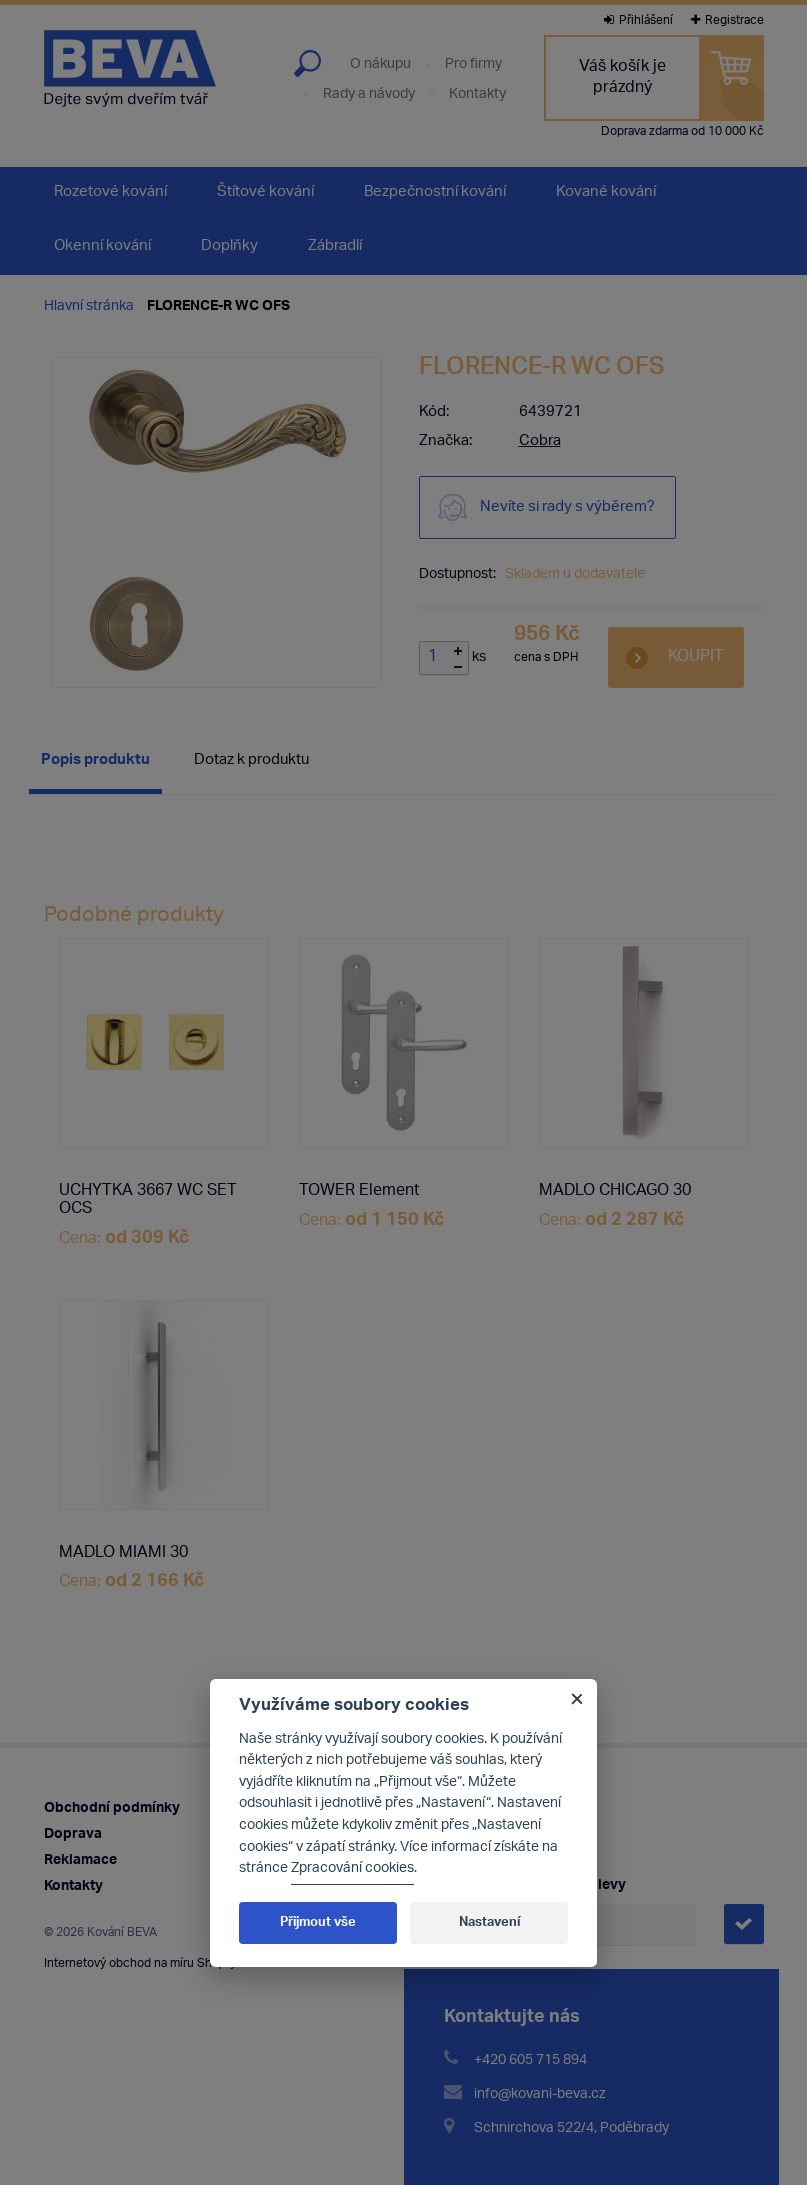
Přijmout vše (318, 1922)
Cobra (540, 441)
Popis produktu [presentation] (95, 760)
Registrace (727, 20)
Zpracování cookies (352, 1868)
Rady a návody (369, 95)
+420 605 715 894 (530, 2060)
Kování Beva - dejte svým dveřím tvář (130, 68)
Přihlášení (638, 20)
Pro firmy (473, 65)
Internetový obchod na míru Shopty (140, 1963)
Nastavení (489, 1922)
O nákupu (380, 65)
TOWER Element (359, 1192)
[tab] (95, 764)
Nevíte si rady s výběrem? (567, 507)
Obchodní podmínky (112, 1808)
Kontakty (477, 95)
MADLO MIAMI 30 (123, 1554)
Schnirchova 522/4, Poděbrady (571, 2128)
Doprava (73, 1834)
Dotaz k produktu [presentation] (251, 760)
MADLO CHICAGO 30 (615, 1192)
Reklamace (80, 1860)
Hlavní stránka (89, 306)
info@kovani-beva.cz (540, 2094)
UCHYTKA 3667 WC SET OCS (148, 1200)
